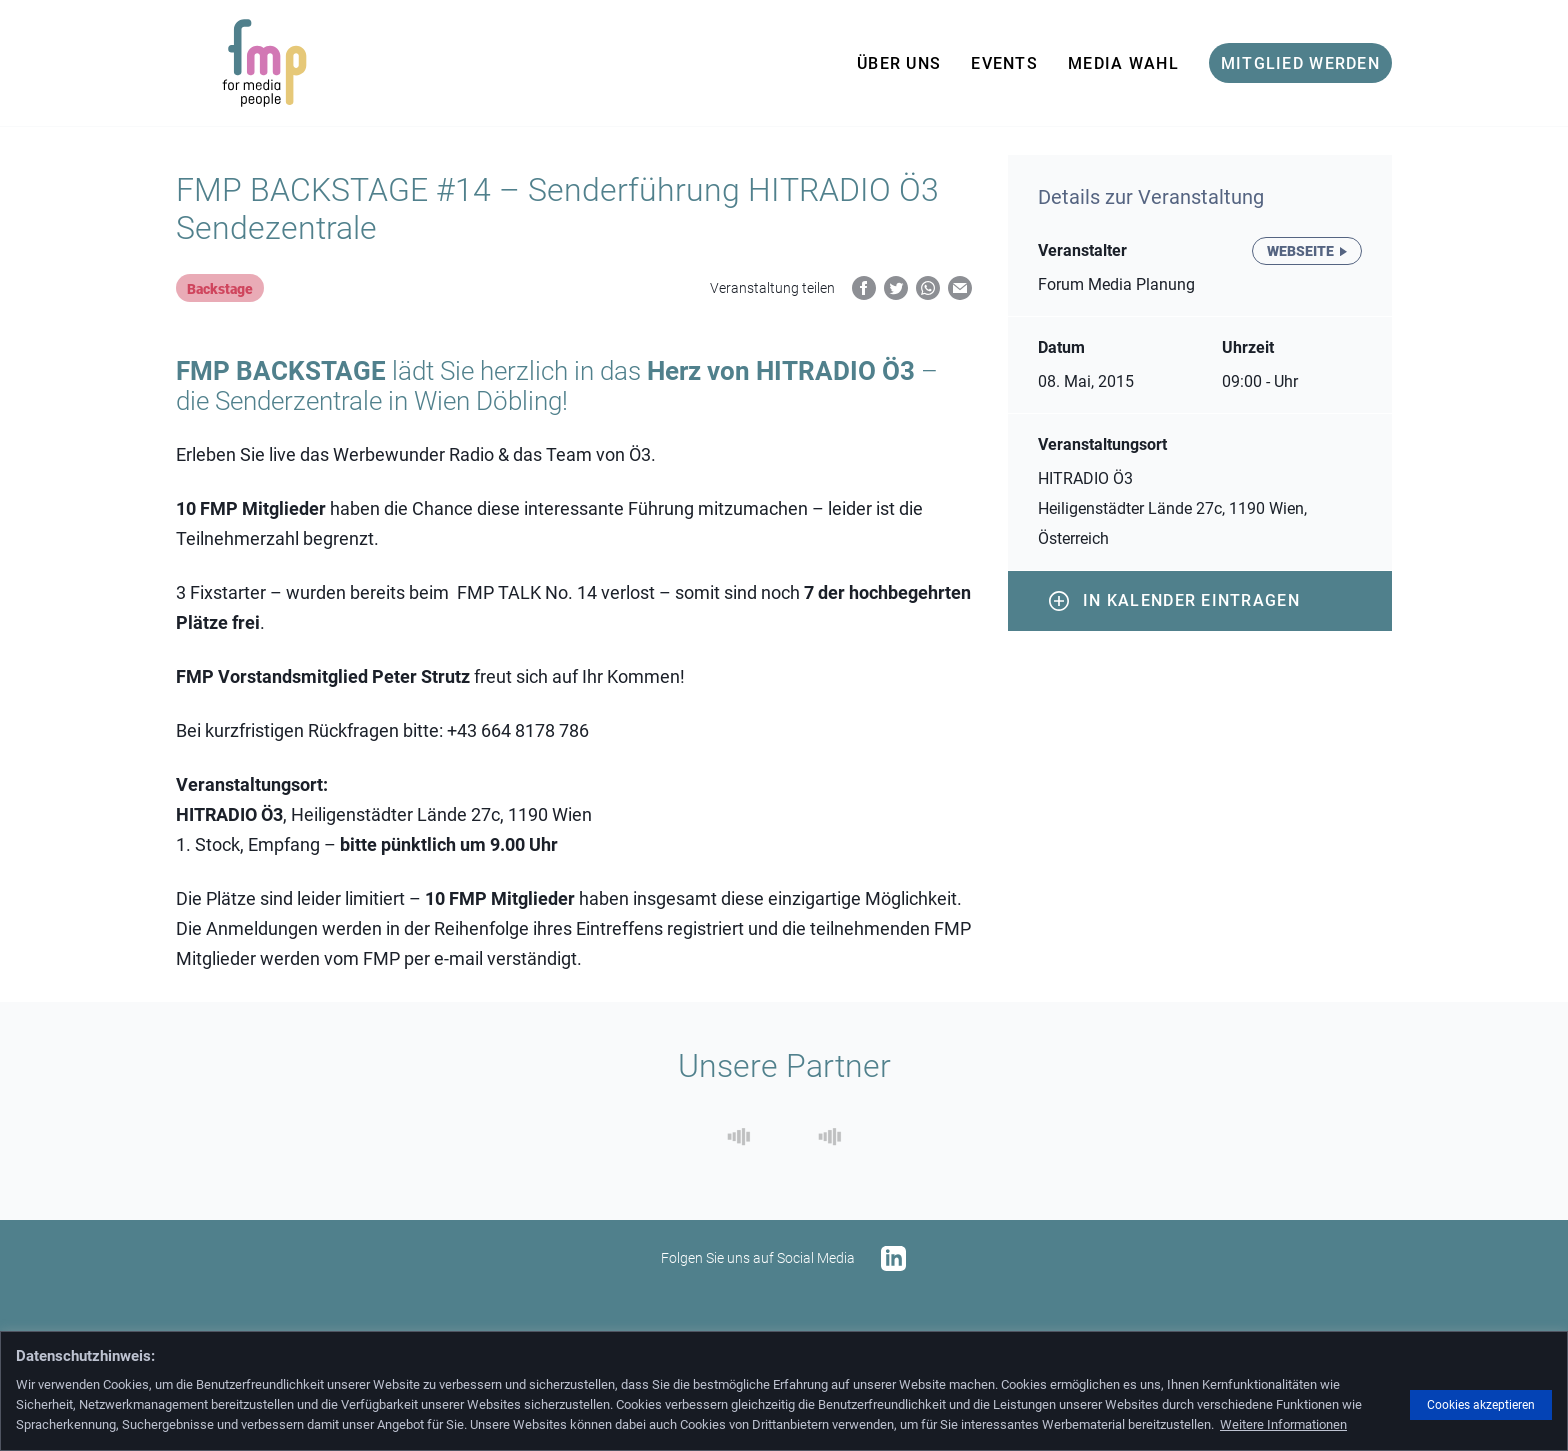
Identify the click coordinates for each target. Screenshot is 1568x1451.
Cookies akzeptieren (1481, 1405)
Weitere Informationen (1283, 1424)
